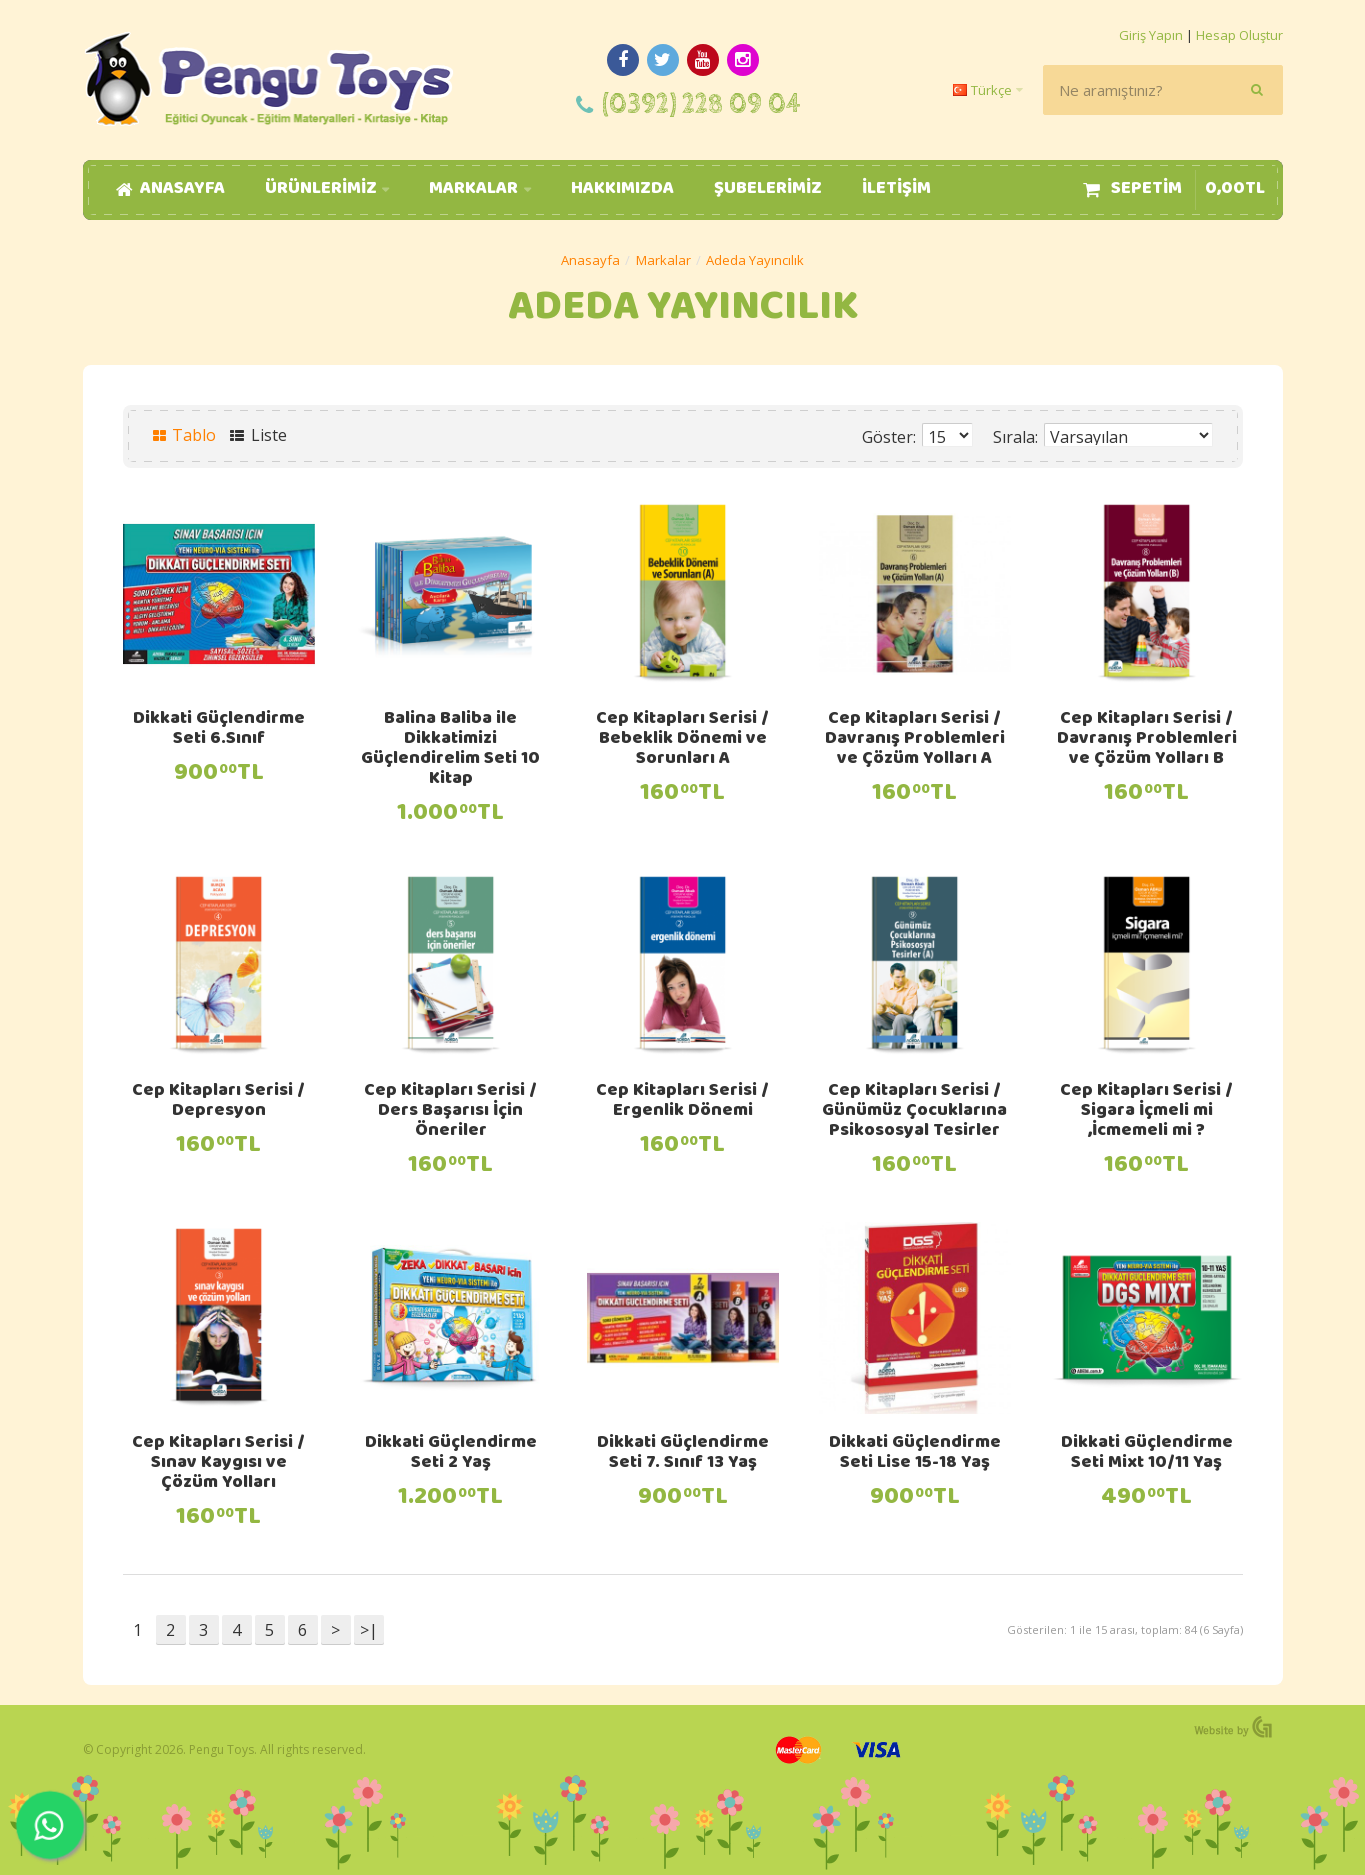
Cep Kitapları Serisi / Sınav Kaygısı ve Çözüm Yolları (218, 1464)
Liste (258, 435)
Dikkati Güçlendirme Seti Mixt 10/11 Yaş (1147, 1454)
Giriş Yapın (1151, 35)
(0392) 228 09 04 (701, 104)
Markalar (663, 260)
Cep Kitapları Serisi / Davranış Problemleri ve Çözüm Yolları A (915, 740)
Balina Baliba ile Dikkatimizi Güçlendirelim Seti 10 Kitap (450, 750)
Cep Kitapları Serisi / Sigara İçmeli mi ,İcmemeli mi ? (1146, 1112)
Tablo (185, 435)
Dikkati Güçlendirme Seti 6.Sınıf (219, 730)
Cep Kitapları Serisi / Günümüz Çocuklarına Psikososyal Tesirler (914, 1112)
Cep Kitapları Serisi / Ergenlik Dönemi (682, 1102)
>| (369, 1630)
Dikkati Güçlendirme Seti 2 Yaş (451, 1454)
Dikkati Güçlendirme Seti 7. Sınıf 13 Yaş (683, 1454)
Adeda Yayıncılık (755, 260)
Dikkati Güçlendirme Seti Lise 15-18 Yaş (915, 1454)
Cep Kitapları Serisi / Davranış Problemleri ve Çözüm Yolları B (1147, 740)
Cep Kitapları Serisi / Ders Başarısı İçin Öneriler (450, 1112)
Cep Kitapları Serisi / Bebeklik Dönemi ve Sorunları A (682, 740)
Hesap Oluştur (1239, 35)
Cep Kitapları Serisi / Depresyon (218, 1102)
